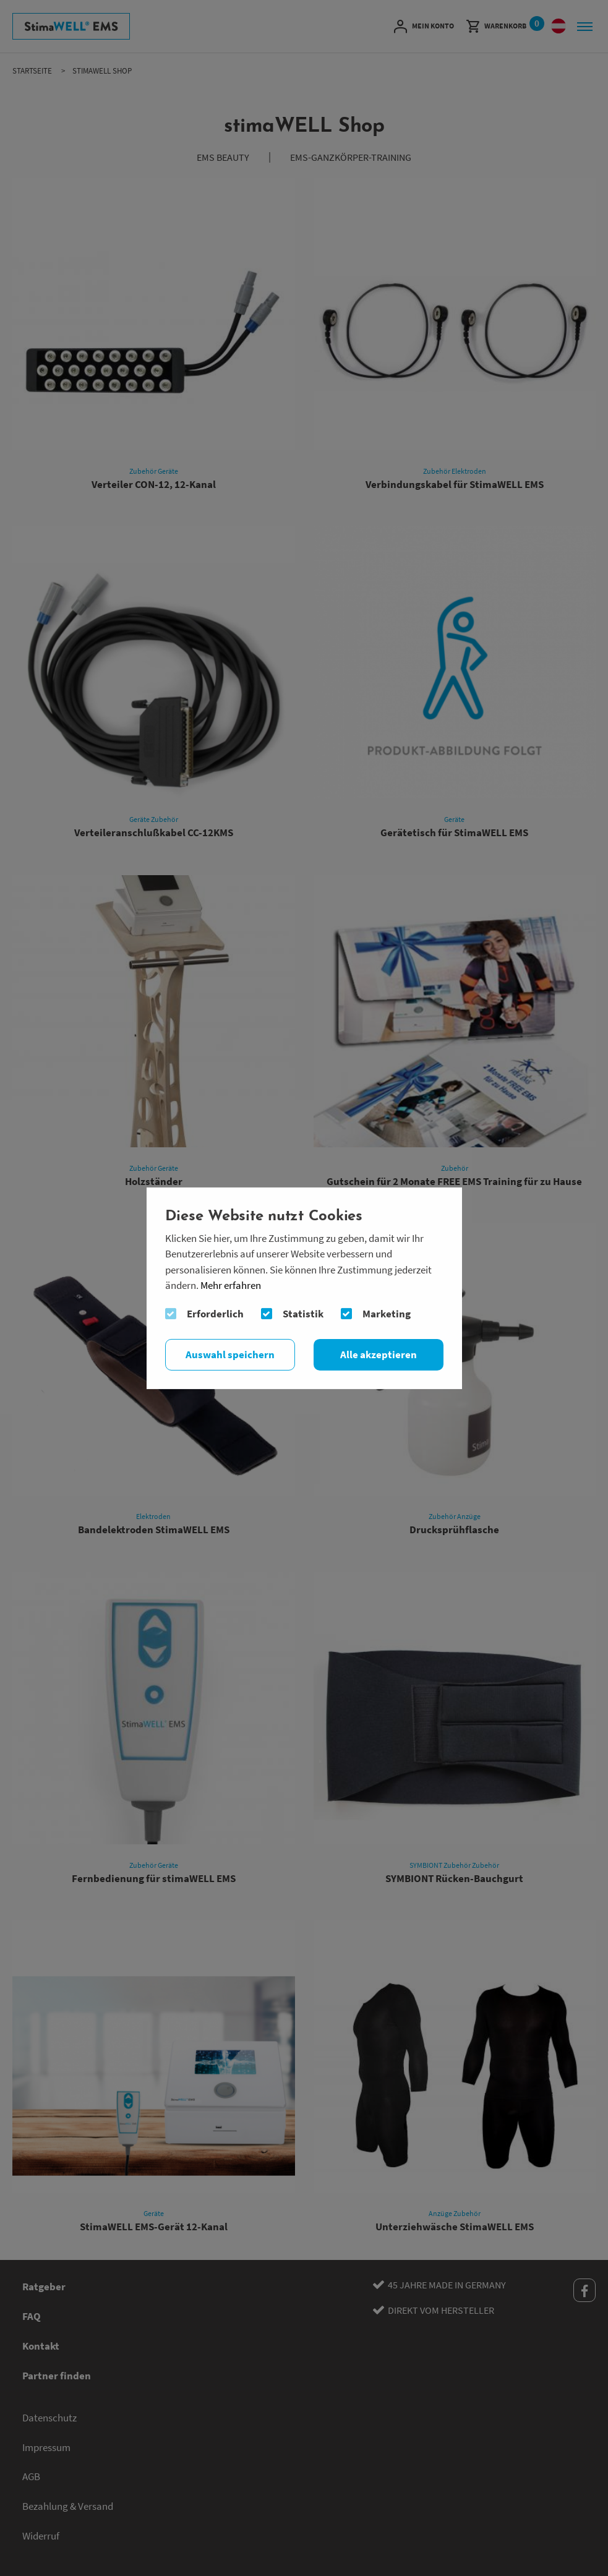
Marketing (386, 1313)
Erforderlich (215, 1313)
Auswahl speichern (230, 1354)
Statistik (303, 1313)
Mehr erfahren (230, 1285)
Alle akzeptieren (378, 1354)
